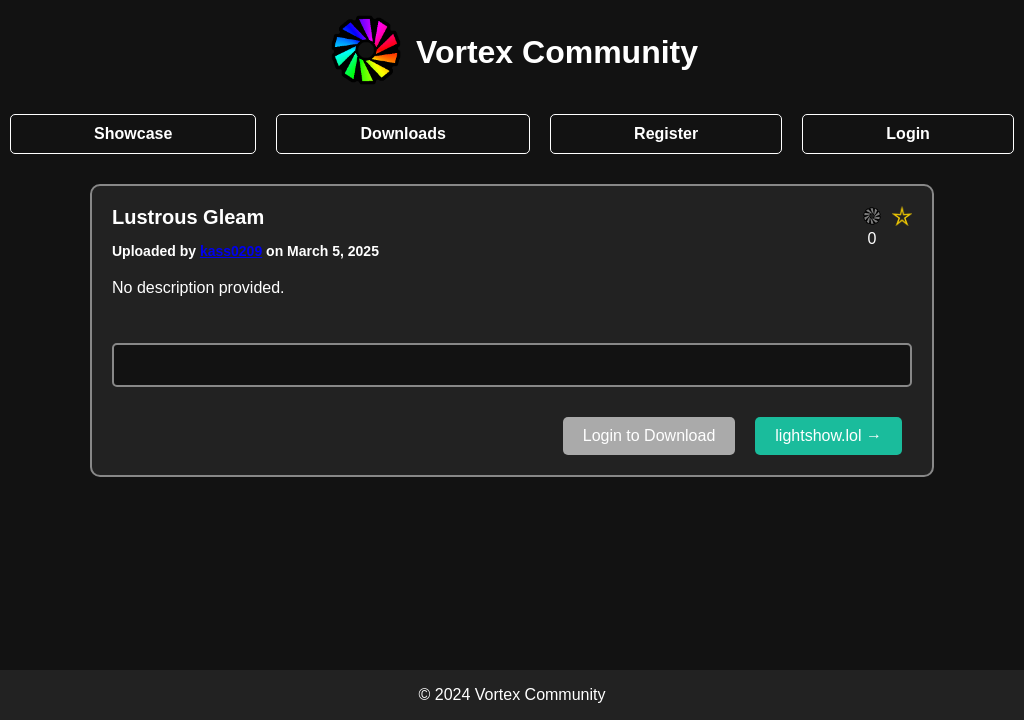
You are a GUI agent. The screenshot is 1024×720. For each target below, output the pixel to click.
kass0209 (231, 251)
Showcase (133, 133)
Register (666, 133)
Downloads (403, 133)
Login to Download (649, 435)
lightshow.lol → (828, 435)
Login (908, 133)
